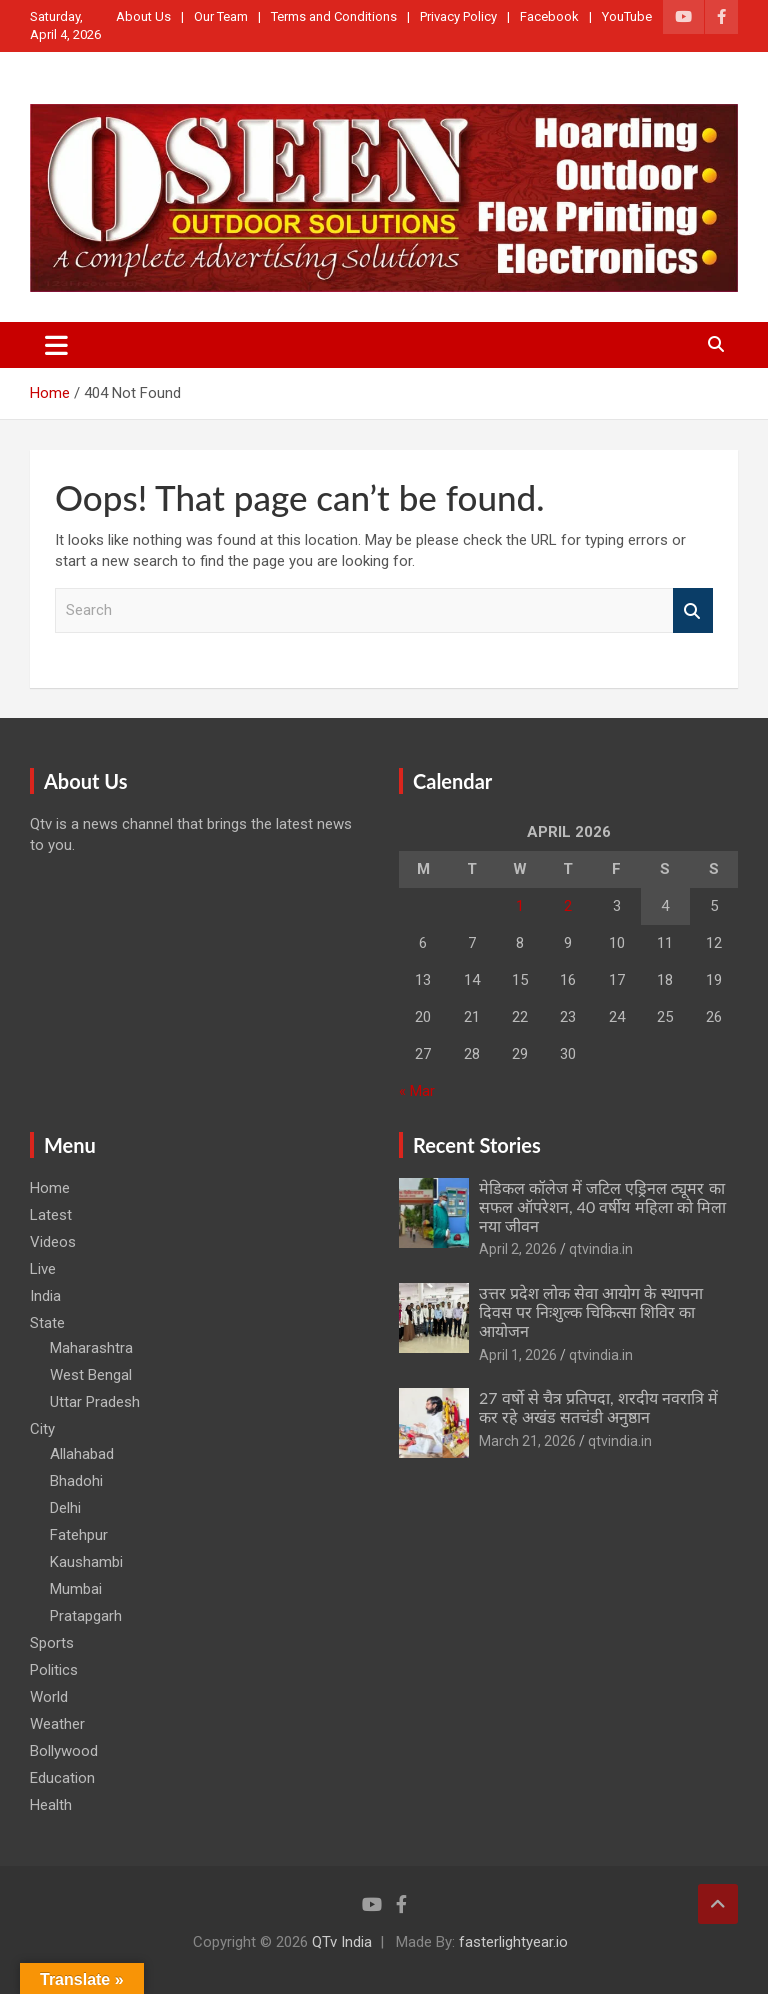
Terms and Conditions (334, 16)
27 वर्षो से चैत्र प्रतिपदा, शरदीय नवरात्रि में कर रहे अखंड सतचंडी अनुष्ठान (598, 1407)
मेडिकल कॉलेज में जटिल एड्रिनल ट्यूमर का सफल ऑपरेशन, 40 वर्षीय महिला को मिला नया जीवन (602, 1206)
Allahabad (82, 1454)
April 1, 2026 (518, 1355)
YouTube (627, 16)
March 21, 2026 (527, 1441)
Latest (51, 1215)
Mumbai (76, 1589)
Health (51, 1805)
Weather (57, 1724)
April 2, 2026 (518, 1249)
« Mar (417, 1091)
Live (43, 1269)
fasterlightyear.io (513, 1942)
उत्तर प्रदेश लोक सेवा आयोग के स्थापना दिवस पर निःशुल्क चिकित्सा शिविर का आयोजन (591, 1311)
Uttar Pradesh (95, 1402)
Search (693, 610)
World (49, 1697)
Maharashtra (91, 1348)
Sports (52, 1643)
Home (50, 1188)
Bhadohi (76, 1481)
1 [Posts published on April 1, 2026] (520, 906)
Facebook (549, 16)
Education (62, 1778)
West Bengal (91, 1375)
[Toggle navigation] (56, 345)
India (45, 1296)
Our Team (221, 16)
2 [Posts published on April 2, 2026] (568, 906)
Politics (54, 1670)
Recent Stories (477, 1145)
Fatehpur (79, 1535)
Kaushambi (86, 1562)
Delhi (65, 1508)
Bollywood (64, 1751)
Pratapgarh (86, 1616)
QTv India (342, 1942)
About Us (143, 16)
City (42, 1429)
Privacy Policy (458, 16)
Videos (53, 1242)
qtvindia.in (601, 1249)
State (47, 1323)
